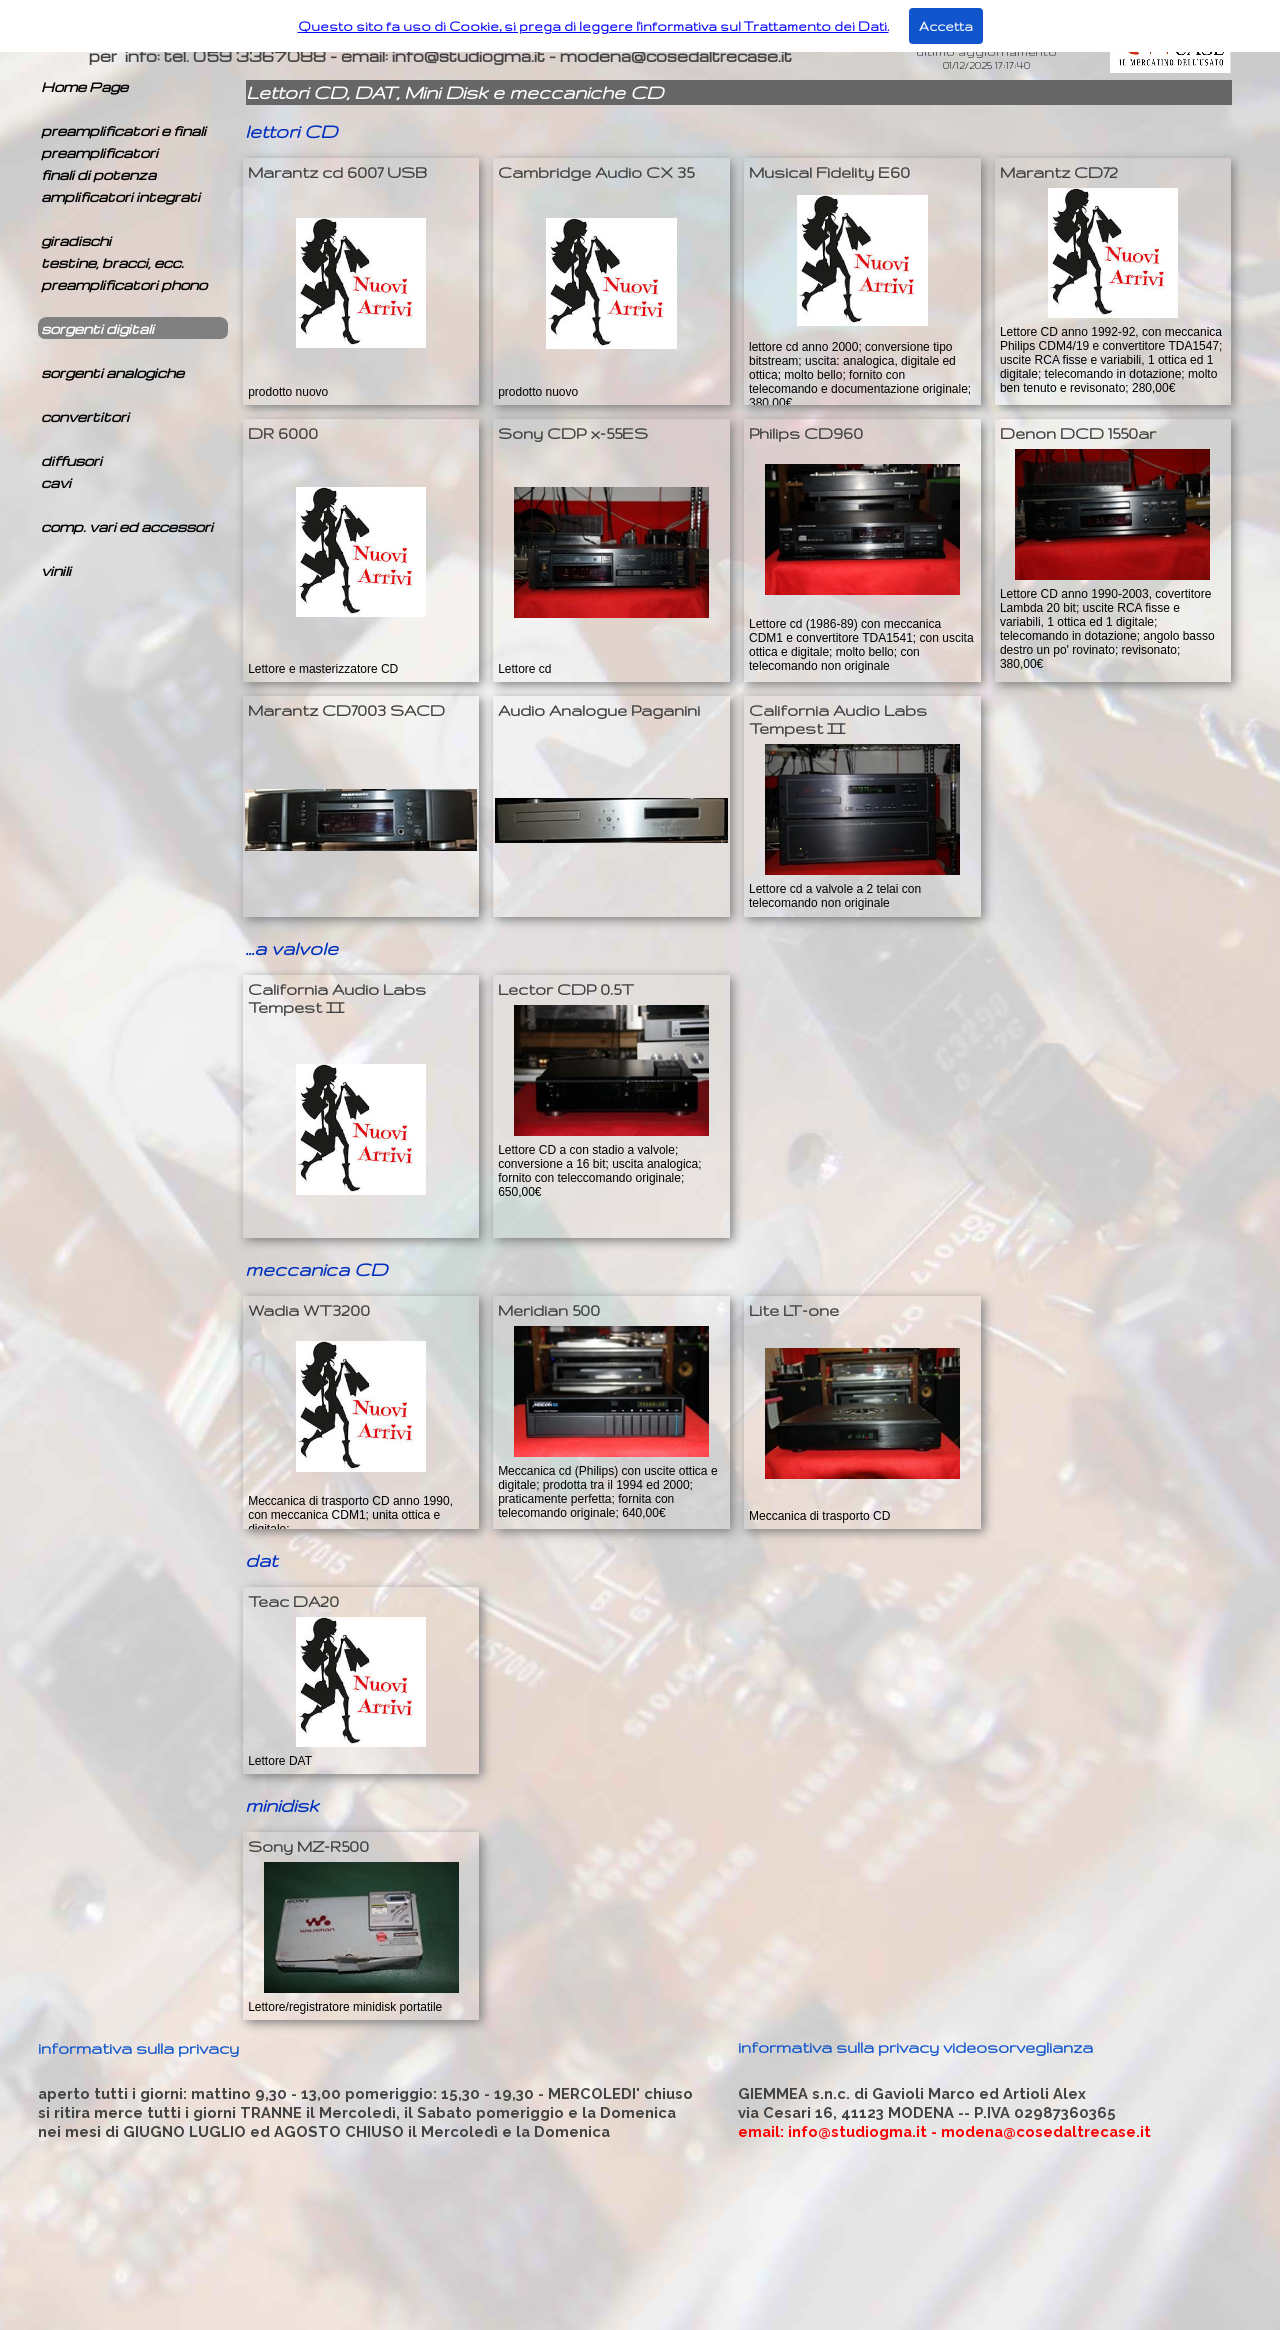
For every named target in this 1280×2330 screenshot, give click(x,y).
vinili (56, 570)
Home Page (84, 86)
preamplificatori (99, 152)
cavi (56, 482)
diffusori (71, 460)
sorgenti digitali (97, 328)
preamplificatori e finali (123, 130)
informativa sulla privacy (138, 2048)
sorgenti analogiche (112, 372)
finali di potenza (98, 174)
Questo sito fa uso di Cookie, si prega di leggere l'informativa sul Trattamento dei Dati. (593, 26)
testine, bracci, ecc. (112, 262)
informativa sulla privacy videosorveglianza (915, 2047)
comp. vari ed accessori (127, 526)
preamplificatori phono (124, 284)
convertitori (85, 416)
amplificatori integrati (120, 196)
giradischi (76, 240)
